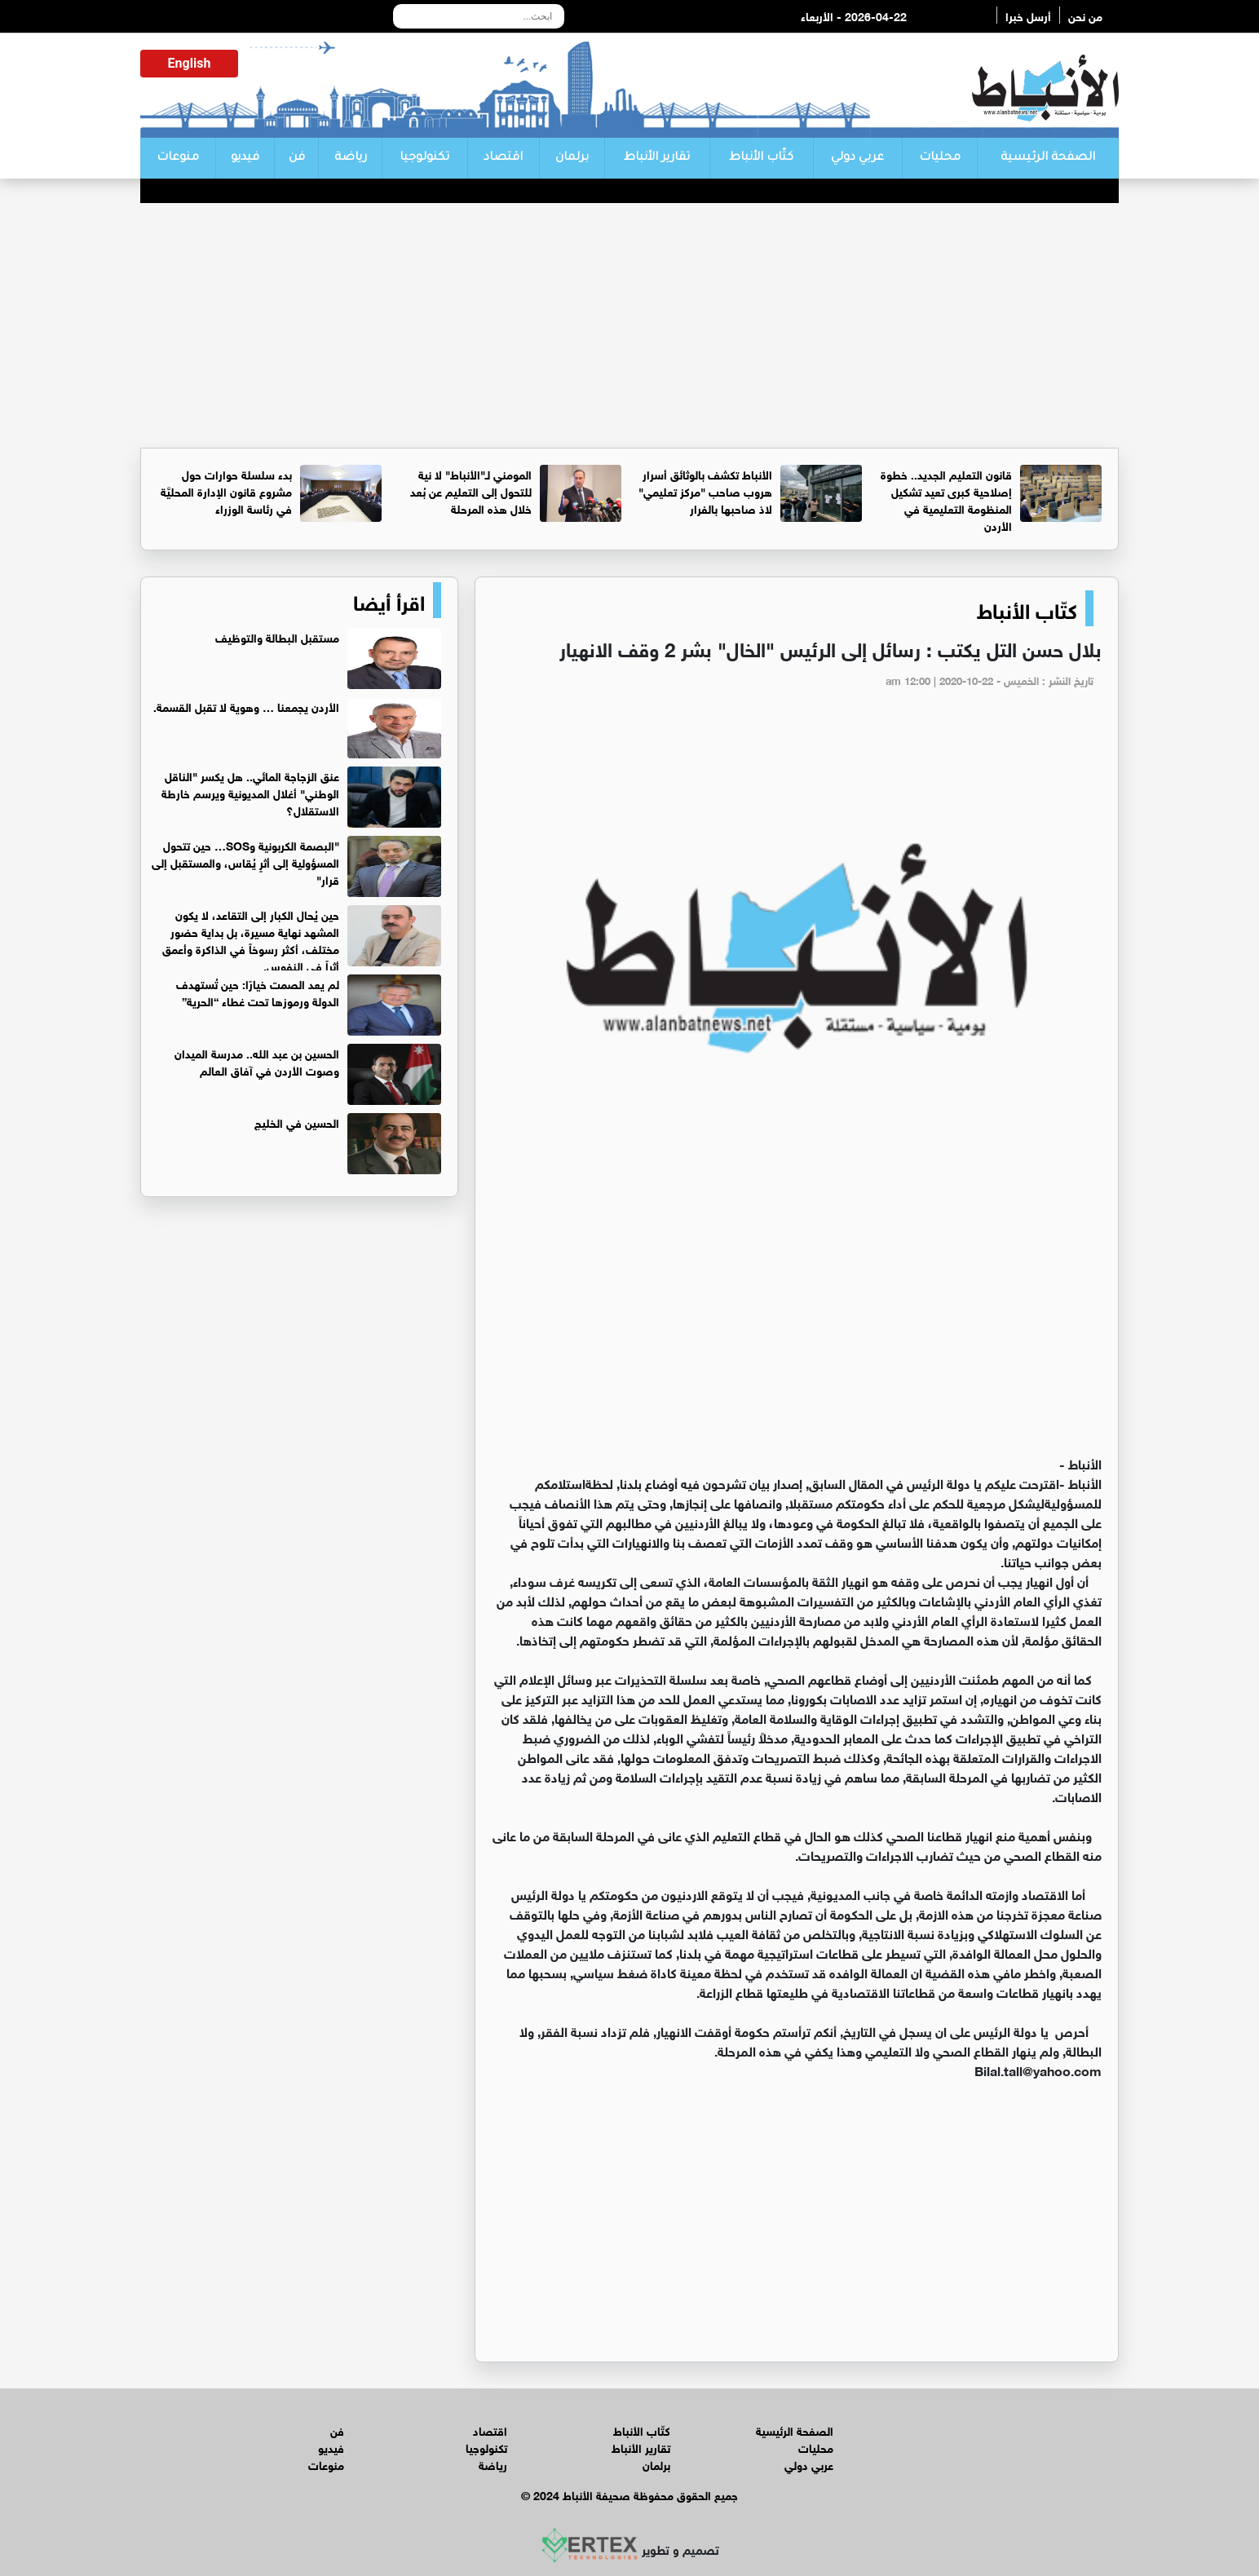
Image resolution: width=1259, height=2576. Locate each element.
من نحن (1085, 15)
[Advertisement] (629, 325)
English (189, 63)
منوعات (178, 158)
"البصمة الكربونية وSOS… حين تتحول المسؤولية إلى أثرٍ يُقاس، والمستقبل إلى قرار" (245, 861)
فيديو (245, 158)
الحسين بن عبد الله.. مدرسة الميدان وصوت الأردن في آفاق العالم (256, 1061)
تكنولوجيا (424, 158)
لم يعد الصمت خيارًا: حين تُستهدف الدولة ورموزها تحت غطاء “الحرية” (257, 991)
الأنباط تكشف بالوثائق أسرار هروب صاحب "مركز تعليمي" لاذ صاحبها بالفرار (705, 490)
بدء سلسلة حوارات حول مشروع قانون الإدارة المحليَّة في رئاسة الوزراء (226, 490)
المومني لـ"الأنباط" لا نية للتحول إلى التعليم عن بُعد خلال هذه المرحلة (471, 490)
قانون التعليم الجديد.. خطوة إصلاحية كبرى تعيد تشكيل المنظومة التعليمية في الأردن (946, 499)
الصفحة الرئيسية (1048, 158)
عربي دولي (857, 158)
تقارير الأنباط (657, 158)
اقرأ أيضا (389, 600)
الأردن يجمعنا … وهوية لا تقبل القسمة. (246, 706)
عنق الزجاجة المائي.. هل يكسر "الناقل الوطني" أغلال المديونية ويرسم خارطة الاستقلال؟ (250, 792)
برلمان (572, 158)
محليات (940, 158)
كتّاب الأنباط (761, 158)
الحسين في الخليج (296, 1121)
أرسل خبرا (1028, 15)
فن (297, 158)
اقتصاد (503, 158)
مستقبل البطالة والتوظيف (277, 636)
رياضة (350, 158)
